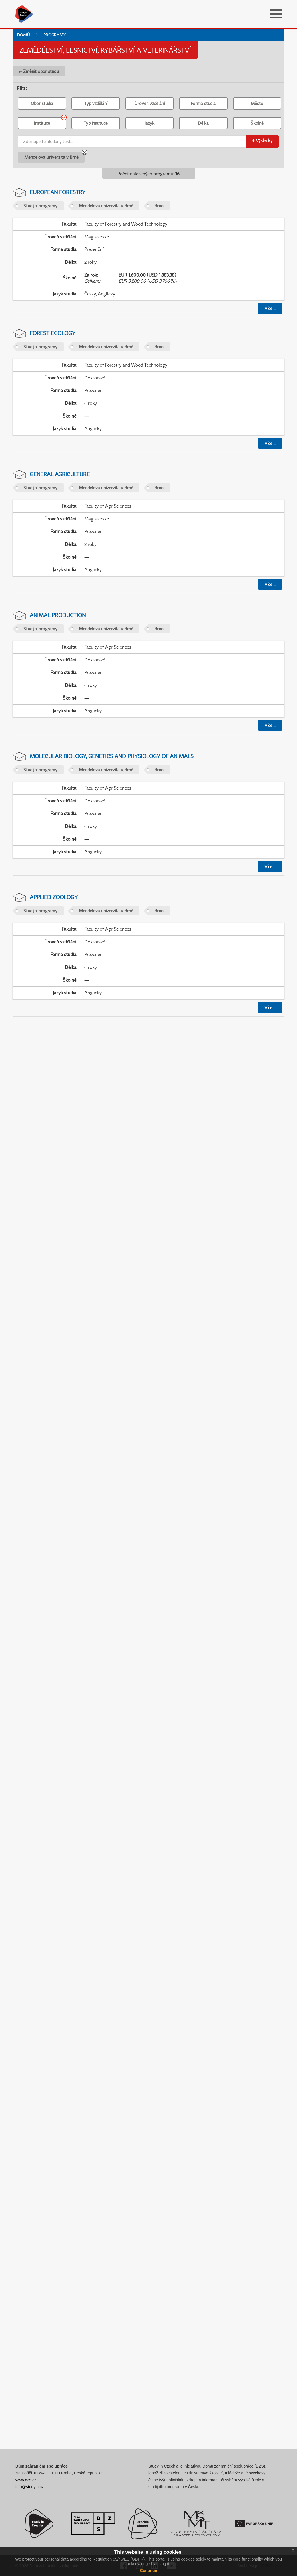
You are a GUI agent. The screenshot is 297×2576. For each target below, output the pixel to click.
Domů (23, 34)
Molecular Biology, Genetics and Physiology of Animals (112, 756)
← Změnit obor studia (39, 71)
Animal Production (58, 615)
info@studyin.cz (29, 2486)
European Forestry (57, 192)
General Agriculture (60, 474)
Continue (148, 2570)
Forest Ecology (52, 333)
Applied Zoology (54, 897)
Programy (54, 34)
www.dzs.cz (25, 2480)
